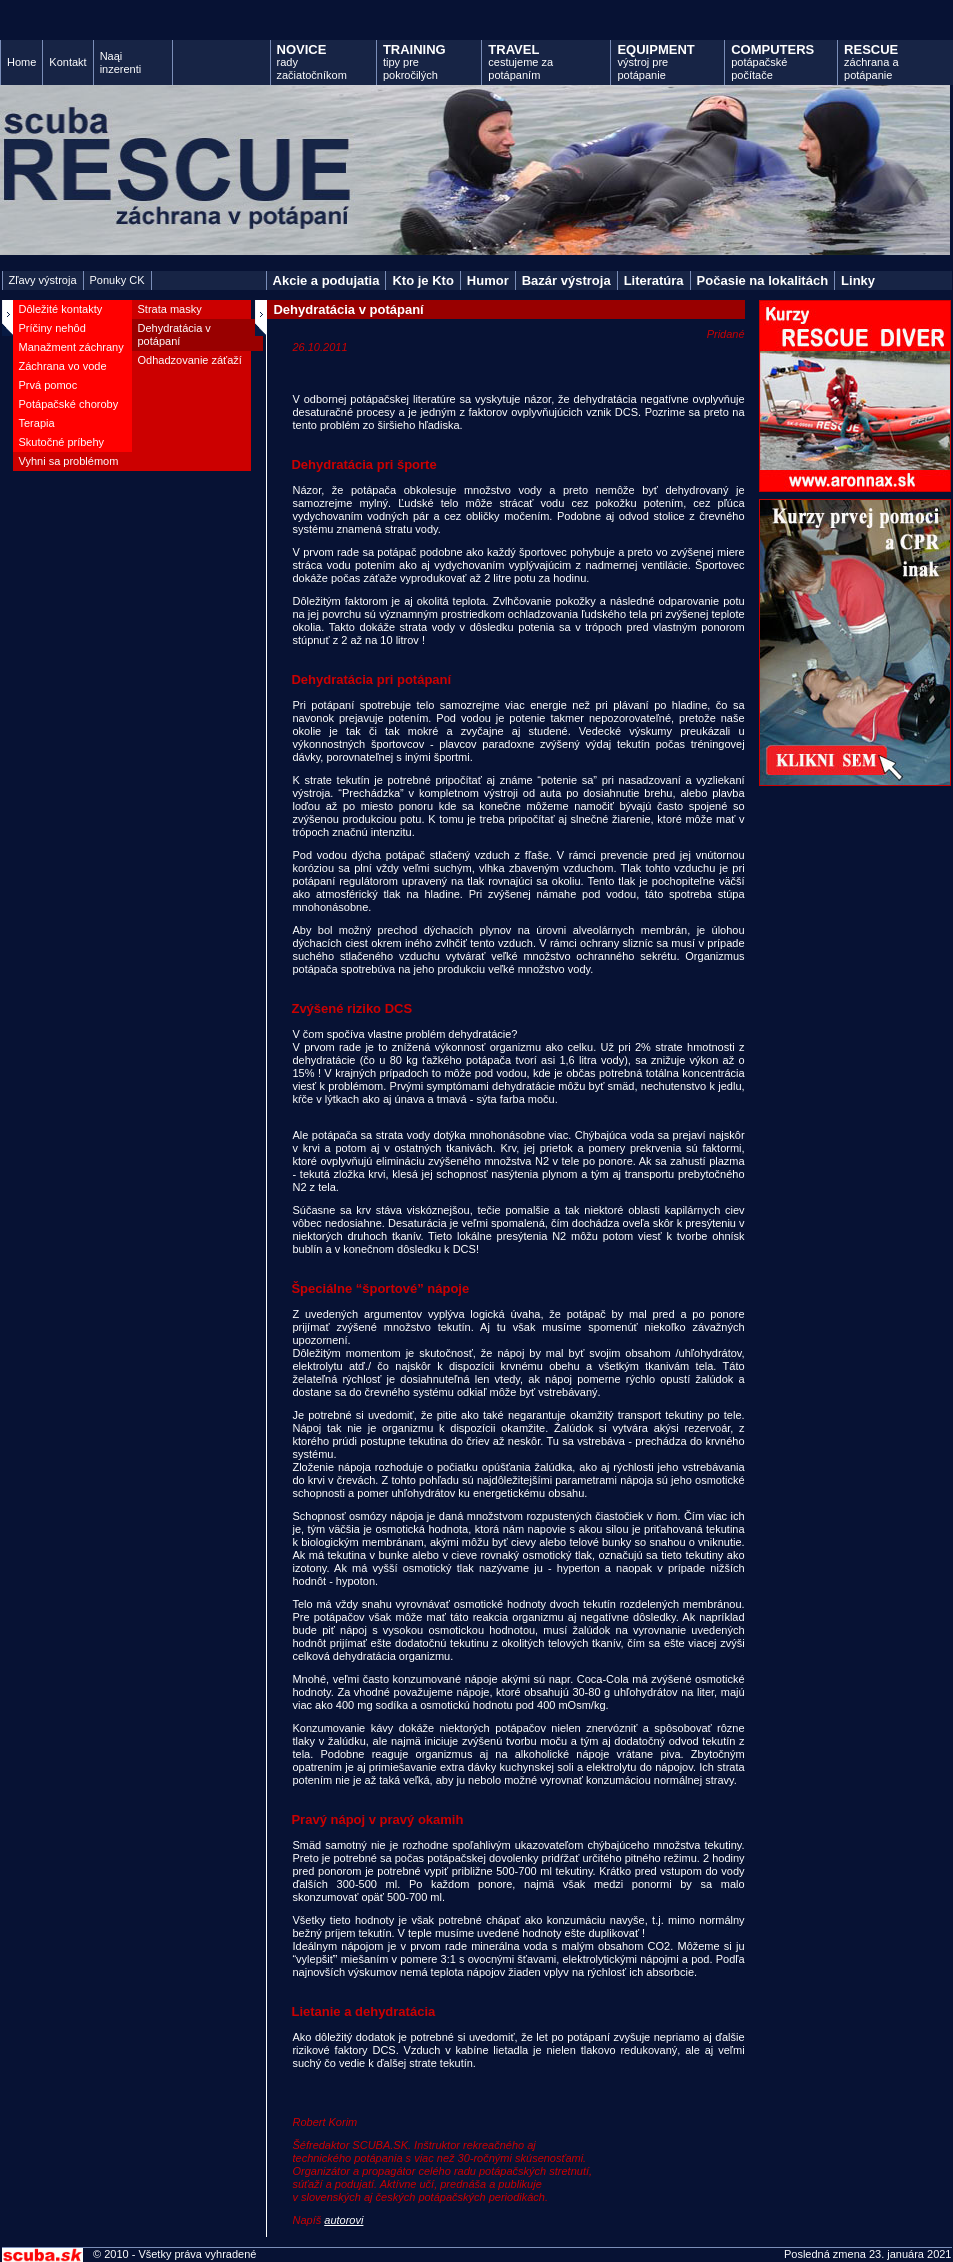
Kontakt (67, 62)
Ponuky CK (117, 280)
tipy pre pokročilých (414, 61)
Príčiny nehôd (52, 328)
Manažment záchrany (71, 347)
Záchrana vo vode (63, 366)
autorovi (343, 2220)
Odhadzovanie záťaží (190, 360)
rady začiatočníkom (312, 61)
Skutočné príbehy (62, 442)
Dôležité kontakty (61, 309)
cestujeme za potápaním (520, 61)
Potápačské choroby (69, 404)
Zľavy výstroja (43, 280)
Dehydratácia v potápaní (174, 334)
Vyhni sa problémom (69, 461)
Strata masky (170, 309)
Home (21, 62)
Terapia (37, 423)
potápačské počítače (772, 61)
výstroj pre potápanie (655, 61)
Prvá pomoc (48, 385)
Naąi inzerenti (121, 62)
